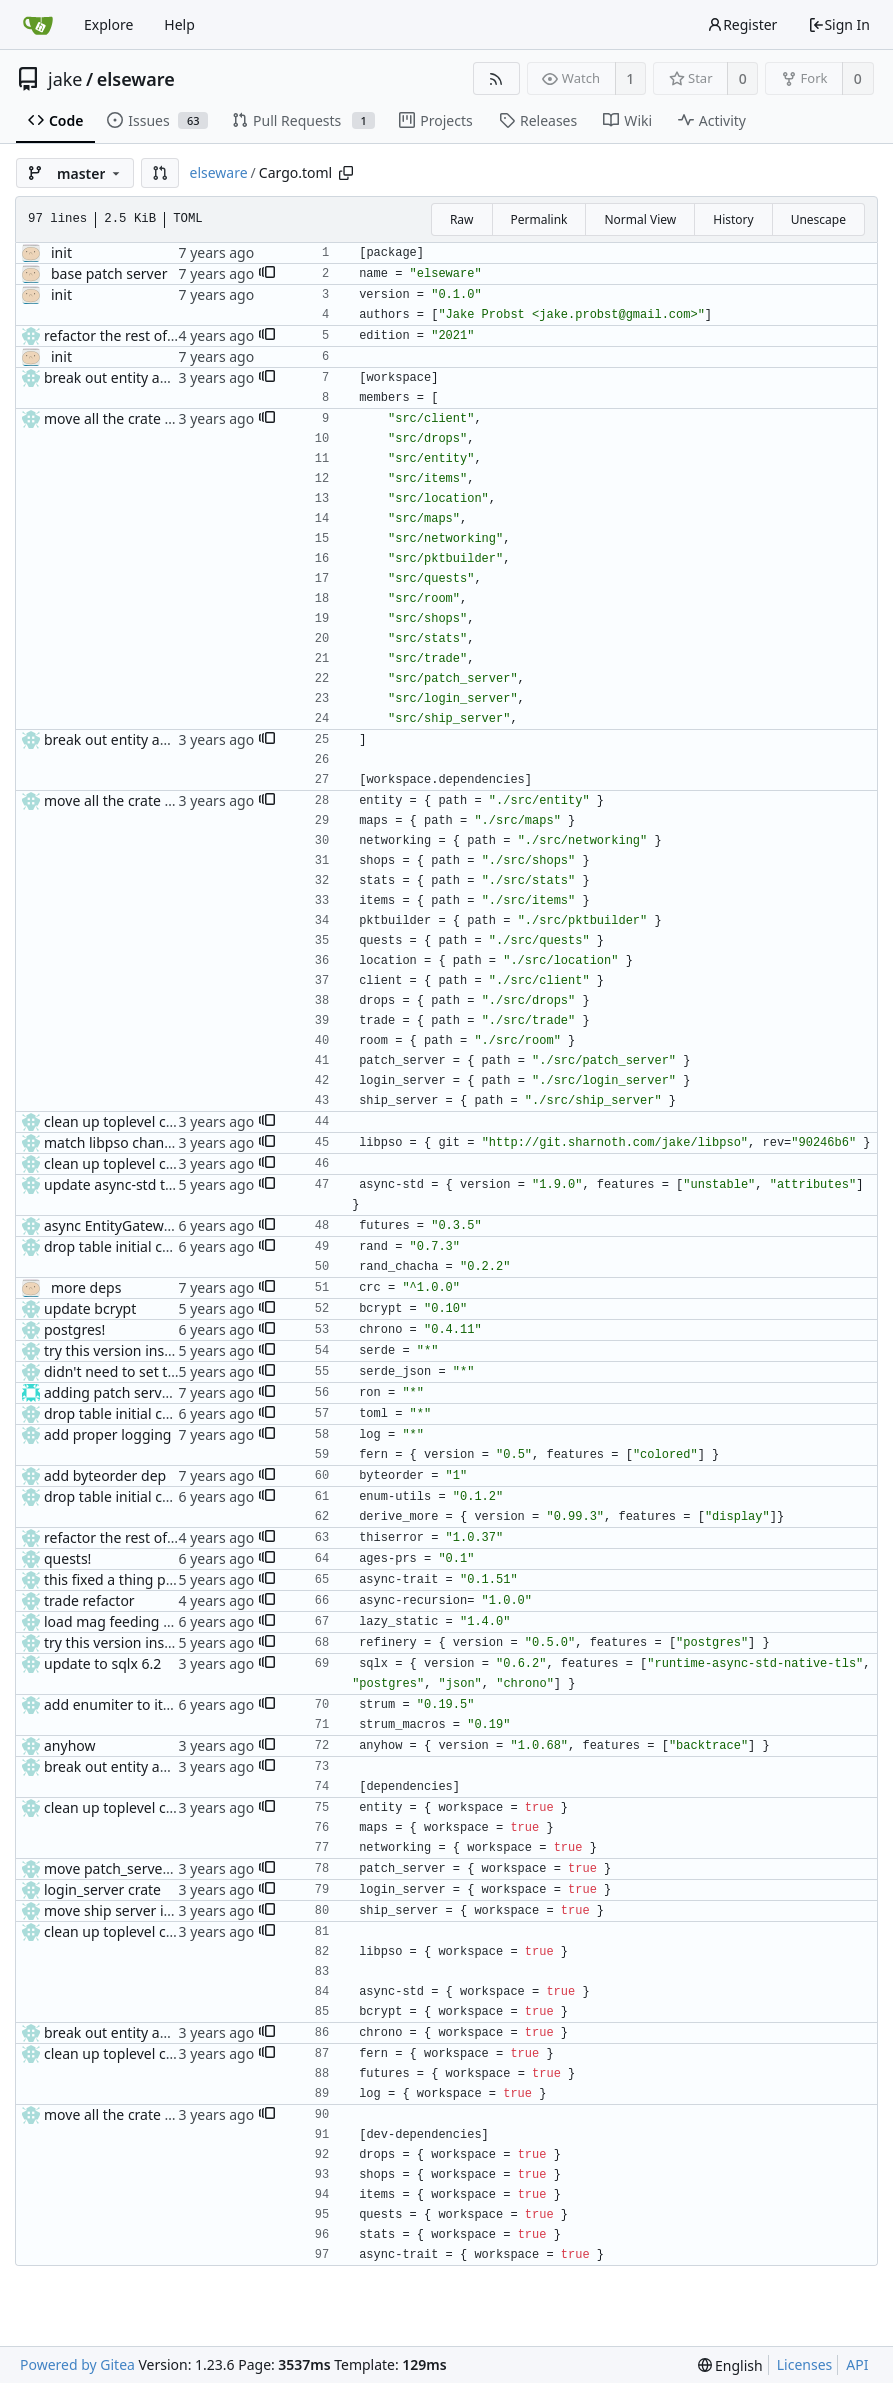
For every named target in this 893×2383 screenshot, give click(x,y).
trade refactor (89, 1600)
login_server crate (102, 1889)
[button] (160, 173)
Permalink (539, 219)
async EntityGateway (111, 1225)
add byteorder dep (105, 1475)
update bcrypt (90, 1308)
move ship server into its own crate (158, 1910)
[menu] (730, 2365)
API (857, 2364)
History (733, 219)
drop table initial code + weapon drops (170, 1246)
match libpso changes (115, 1142)
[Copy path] (346, 173)
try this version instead (119, 1350)
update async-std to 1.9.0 (126, 1184)
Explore (108, 24)
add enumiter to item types (133, 1704)
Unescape (818, 219)
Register (742, 24)
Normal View (640, 219)
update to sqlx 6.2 (102, 1663)
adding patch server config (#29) (150, 1392)
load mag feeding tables (123, 1621)
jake (65, 79)
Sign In (839, 24)
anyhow (70, 1745)
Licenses (805, 2364)
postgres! (74, 1329)
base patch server (109, 273)
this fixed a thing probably (130, 1579)
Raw (462, 219)
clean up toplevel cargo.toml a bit (153, 1121)
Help (179, 24)
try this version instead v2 (128, 1642)
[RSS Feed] (496, 78)
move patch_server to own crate (149, 1868)
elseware (136, 79)
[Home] (38, 25)
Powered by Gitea (77, 2364)
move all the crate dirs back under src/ (169, 418)
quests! (67, 1558)
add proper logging (107, 1434)
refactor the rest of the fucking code (162, 335)
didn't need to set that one (131, 1371)
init (61, 252)
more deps (86, 1287)
